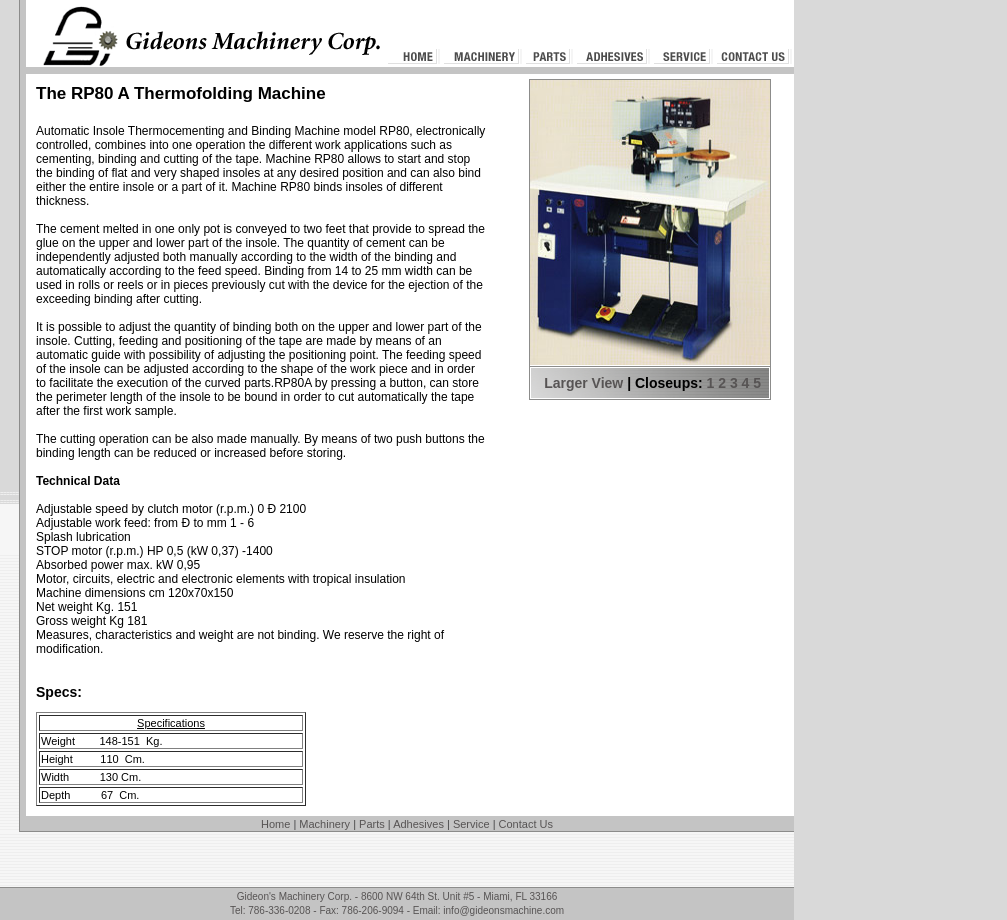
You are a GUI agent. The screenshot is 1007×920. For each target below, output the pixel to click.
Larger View (583, 383)
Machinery (324, 824)
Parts (372, 824)
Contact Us (526, 824)
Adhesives (418, 824)
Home (275, 824)
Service (471, 824)
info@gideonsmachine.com (503, 910)
